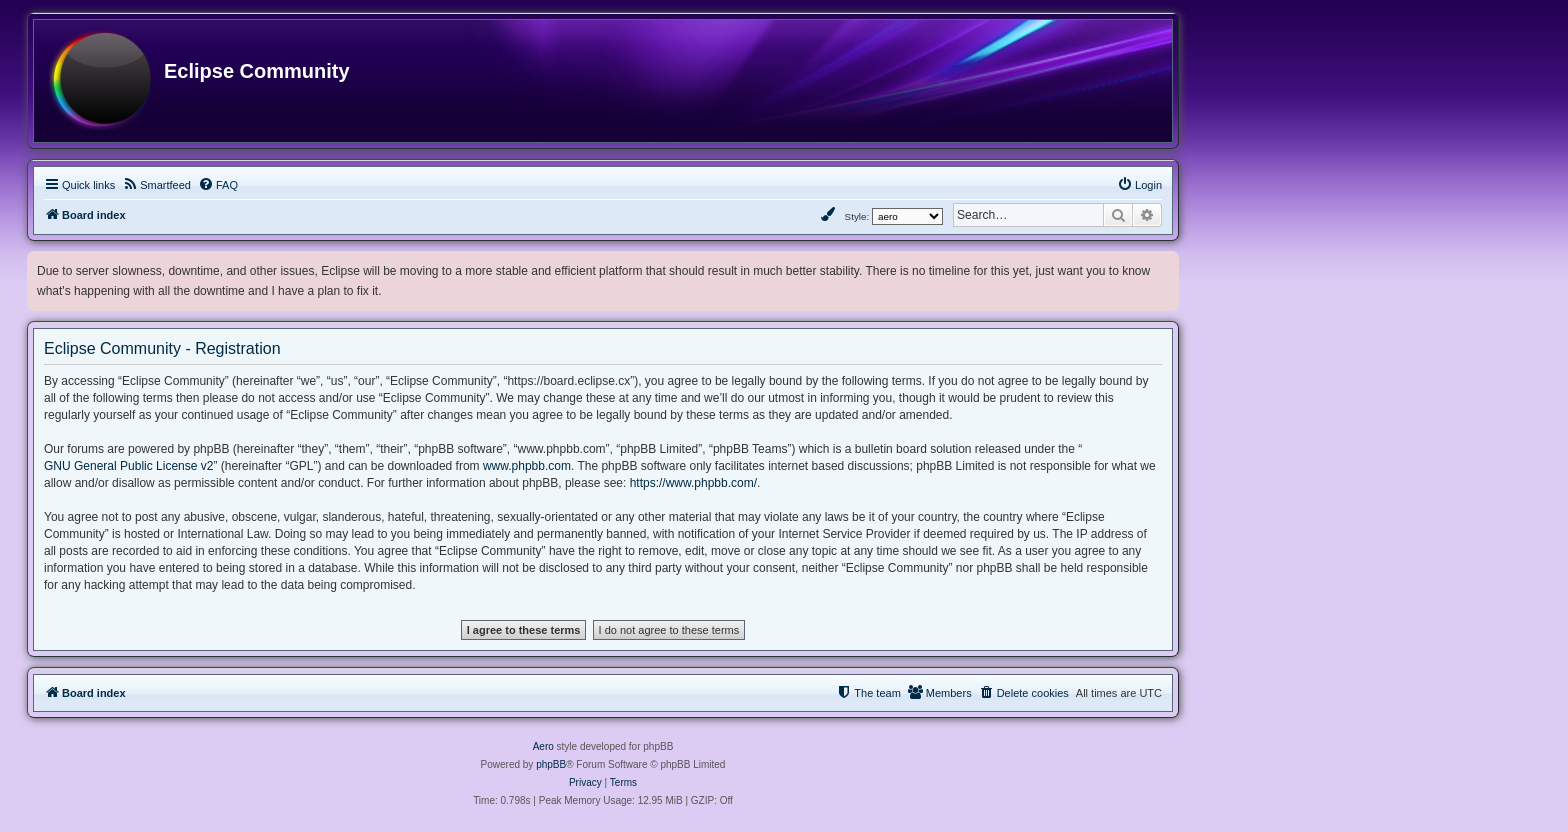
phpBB (551, 764)
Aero (543, 746)
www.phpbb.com (527, 466)
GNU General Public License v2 (128, 466)
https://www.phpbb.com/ (693, 483)
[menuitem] (156, 185)
